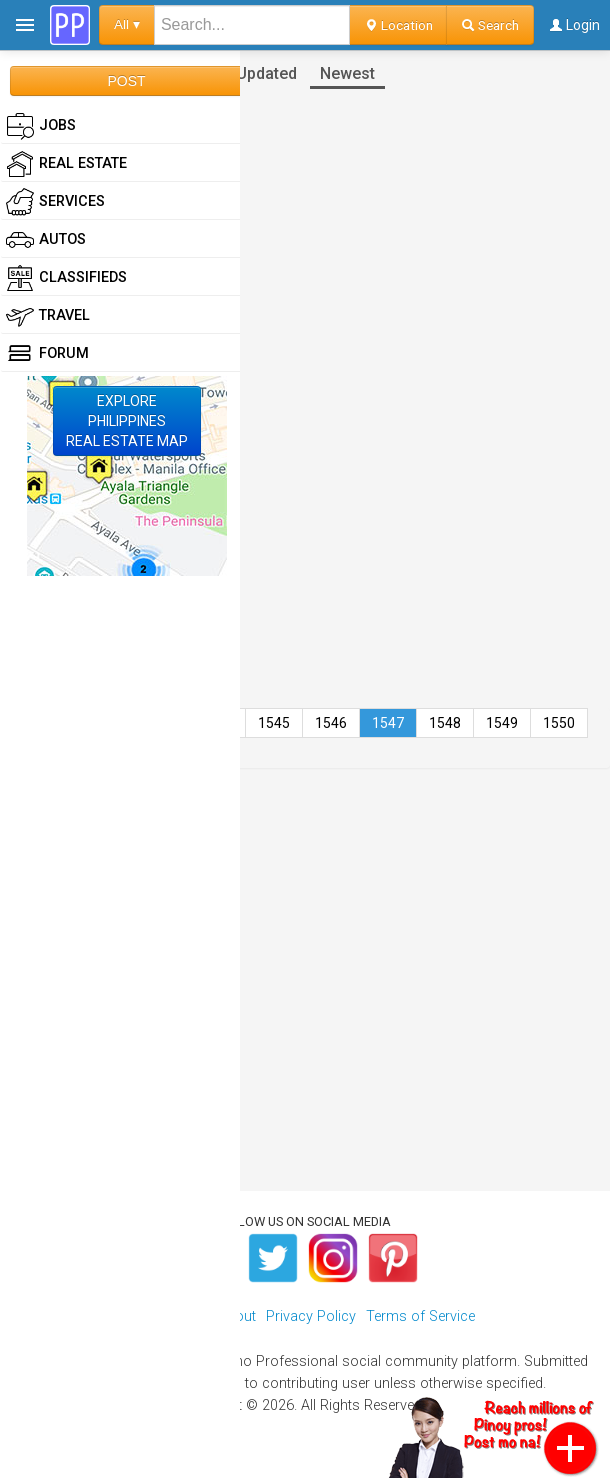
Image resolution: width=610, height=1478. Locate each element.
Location (398, 25)
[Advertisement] (305, 941)
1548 (445, 723)
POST (126, 81)
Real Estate (66, 164)
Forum (47, 354)
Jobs (41, 126)
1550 (559, 723)
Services (55, 202)
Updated (266, 73)
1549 (502, 723)
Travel (48, 316)
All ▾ (127, 24)
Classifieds (66, 278)
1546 (331, 723)
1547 (388, 723)
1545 (274, 723)
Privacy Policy (311, 1316)
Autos (46, 240)
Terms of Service (420, 1316)
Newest (347, 73)
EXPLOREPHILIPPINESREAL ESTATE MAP (127, 421)
